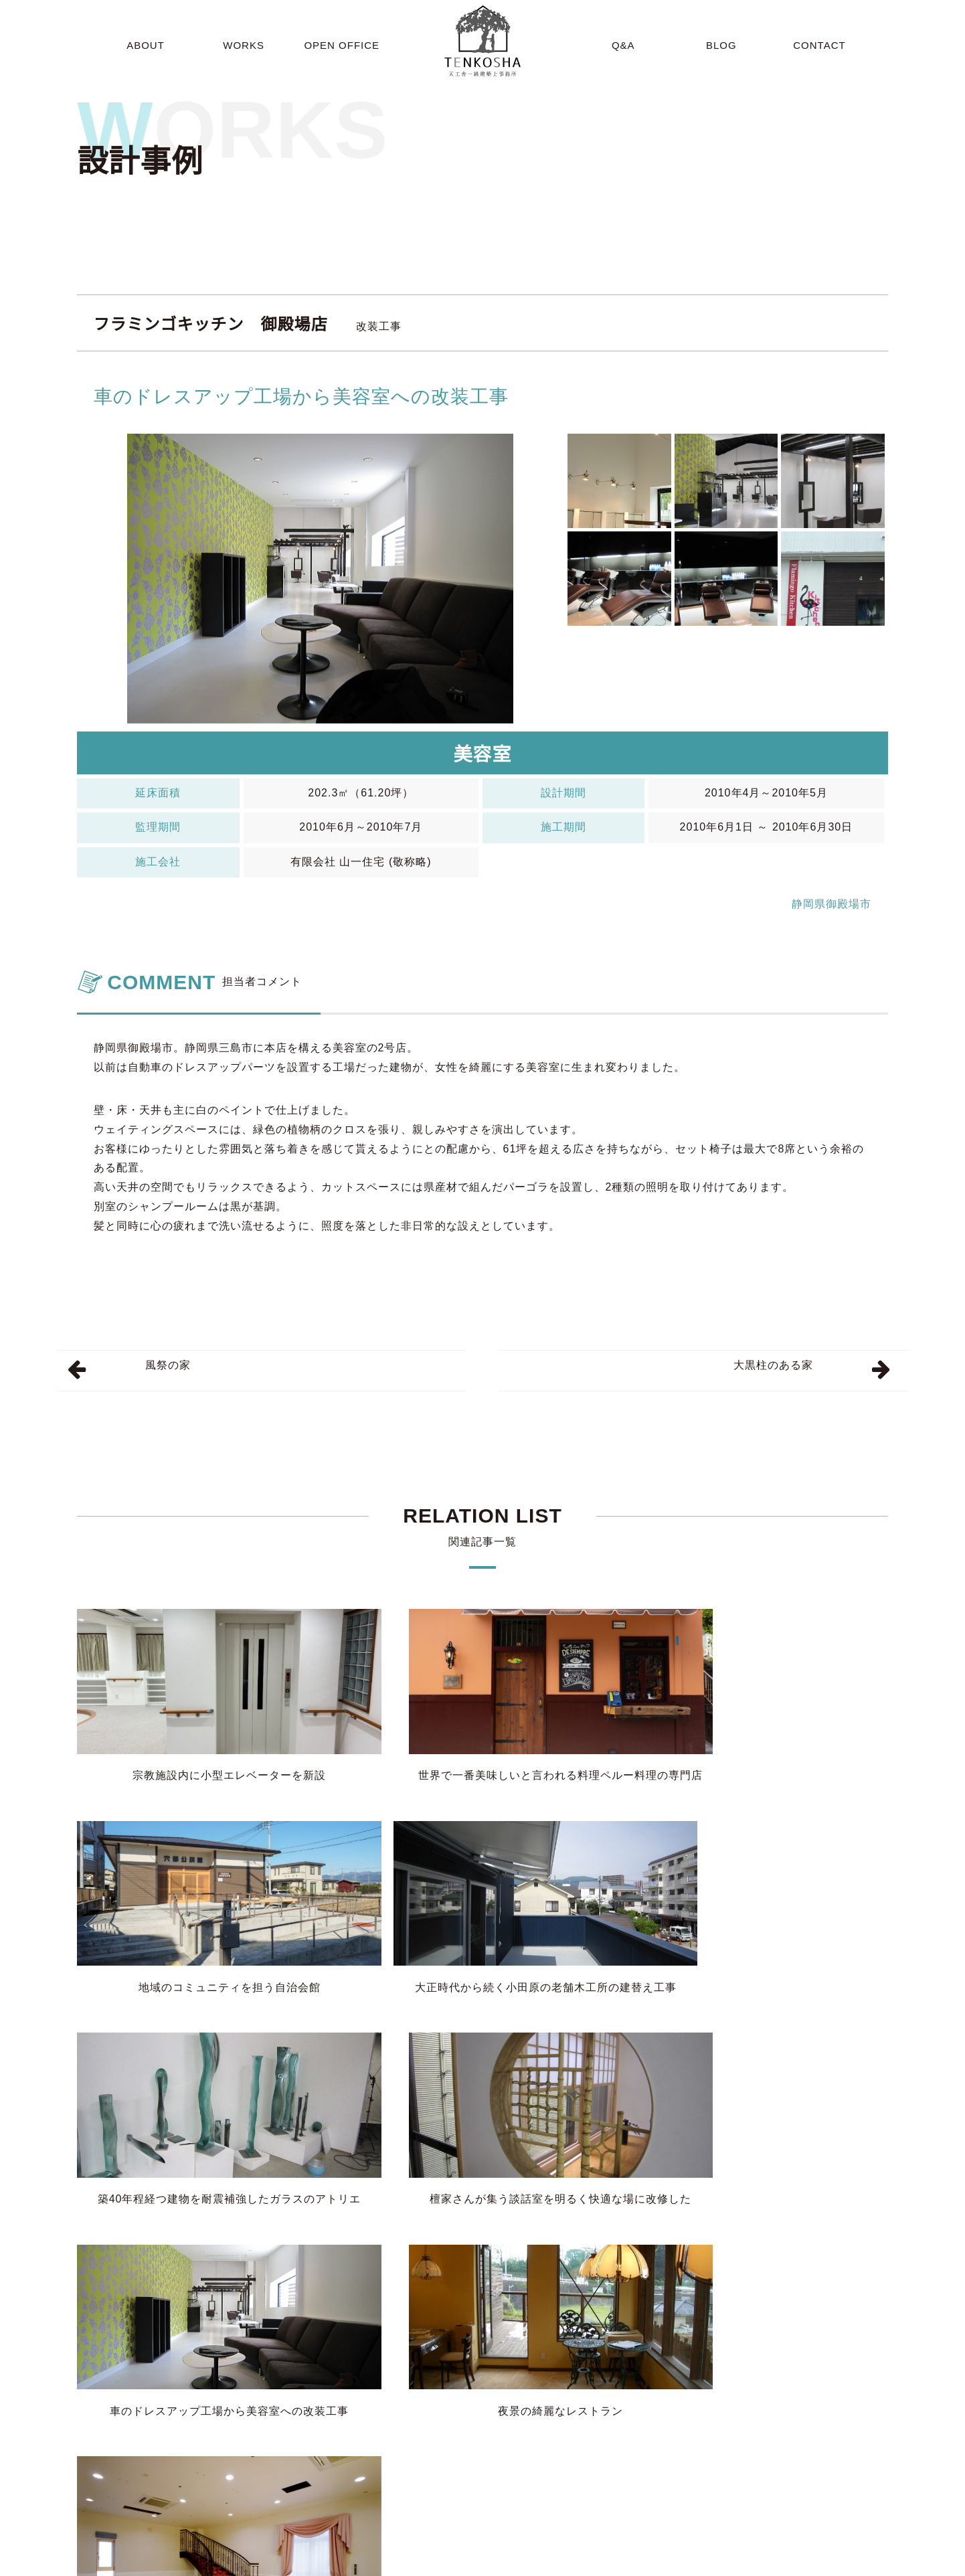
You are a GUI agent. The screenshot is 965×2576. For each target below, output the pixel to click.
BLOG (625, 2563)
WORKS (464, 2563)
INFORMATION (685, 2563)
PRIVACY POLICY (888, 2563)
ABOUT (415, 2563)
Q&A (586, 2563)
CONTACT (755, 2563)
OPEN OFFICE (529, 2563)
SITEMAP (814, 2563)
